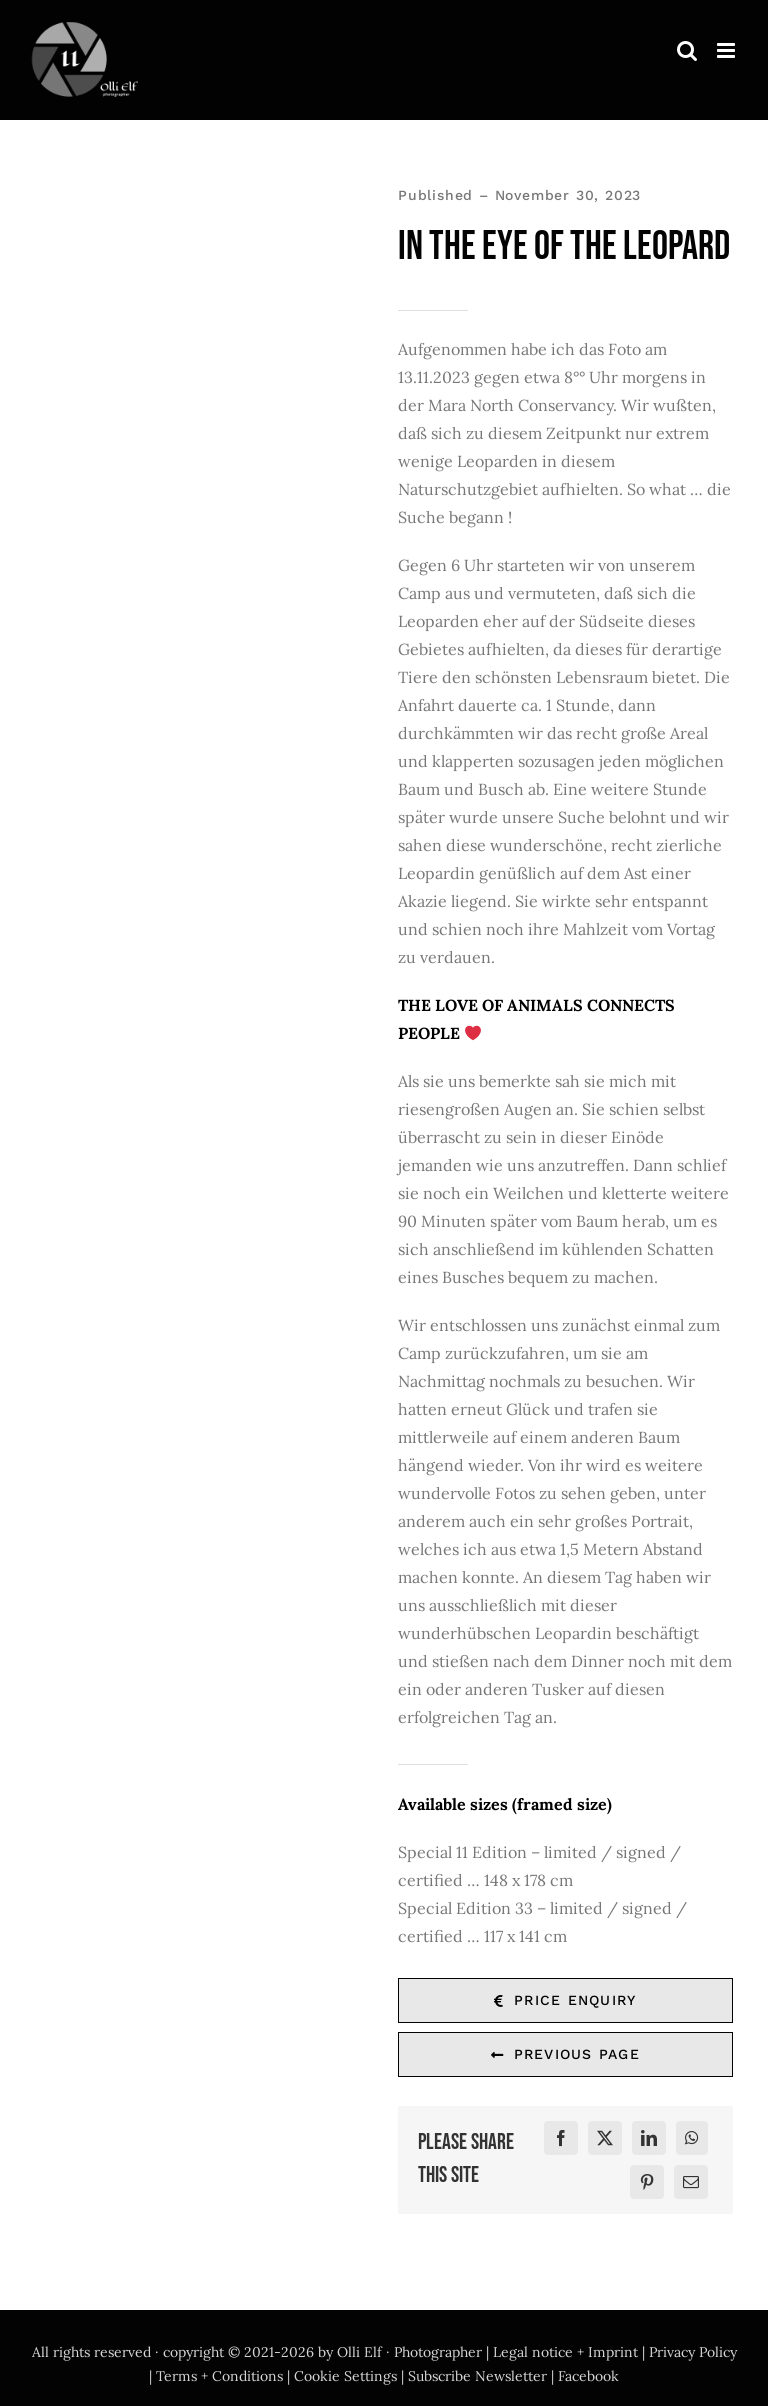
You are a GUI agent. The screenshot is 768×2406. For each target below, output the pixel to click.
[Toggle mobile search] (687, 50)
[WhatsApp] (692, 2139)
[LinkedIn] (649, 2139)
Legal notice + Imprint (565, 2352)
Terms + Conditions (219, 2376)
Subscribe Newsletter (477, 2376)
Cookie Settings (345, 2376)
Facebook (588, 2376)
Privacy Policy (693, 2352)
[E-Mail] (691, 2183)
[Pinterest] (647, 2183)
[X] (605, 2139)
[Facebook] (561, 2139)
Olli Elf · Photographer (409, 2352)
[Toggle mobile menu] (727, 50)
